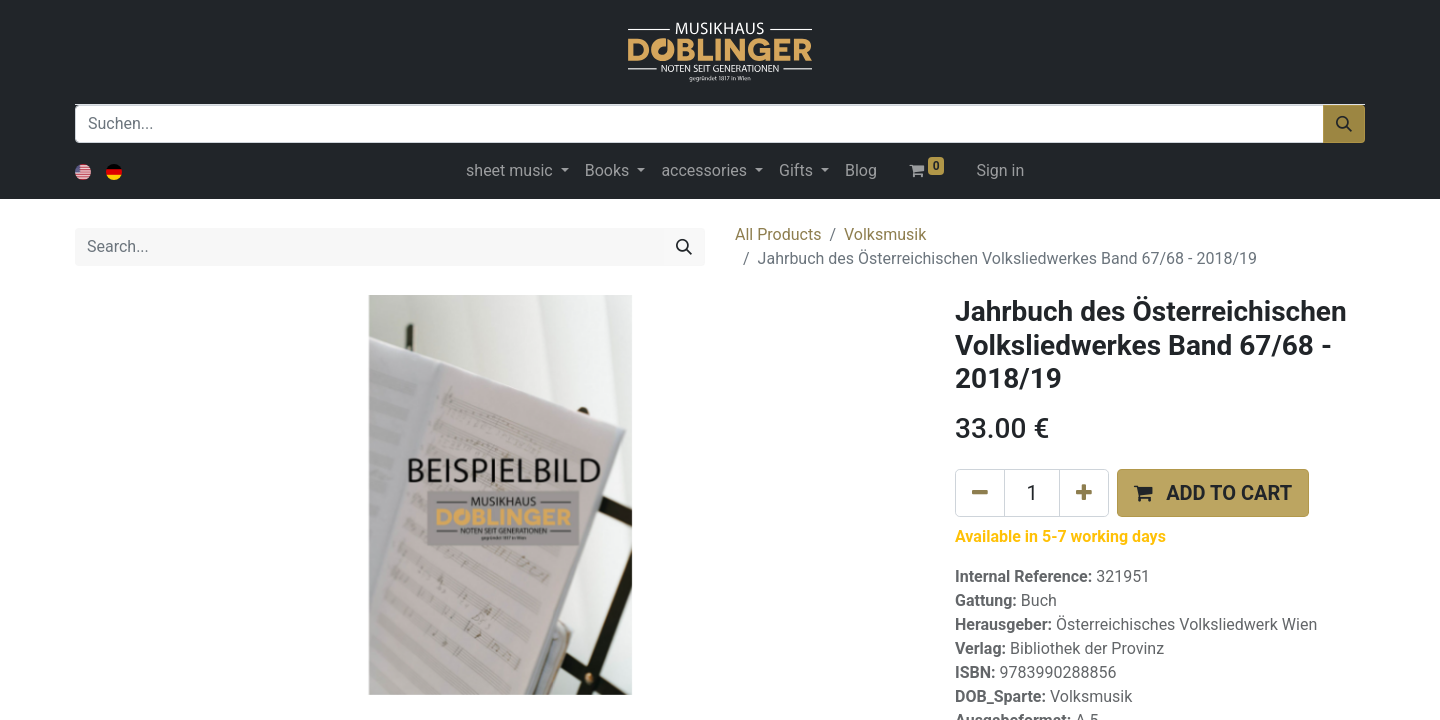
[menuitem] (861, 171)
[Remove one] (980, 493)
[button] (1213, 493)
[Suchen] (1344, 124)
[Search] (684, 247)
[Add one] (1084, 493)
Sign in (1000, 170)
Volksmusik (885, 234)
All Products (778, 234)
